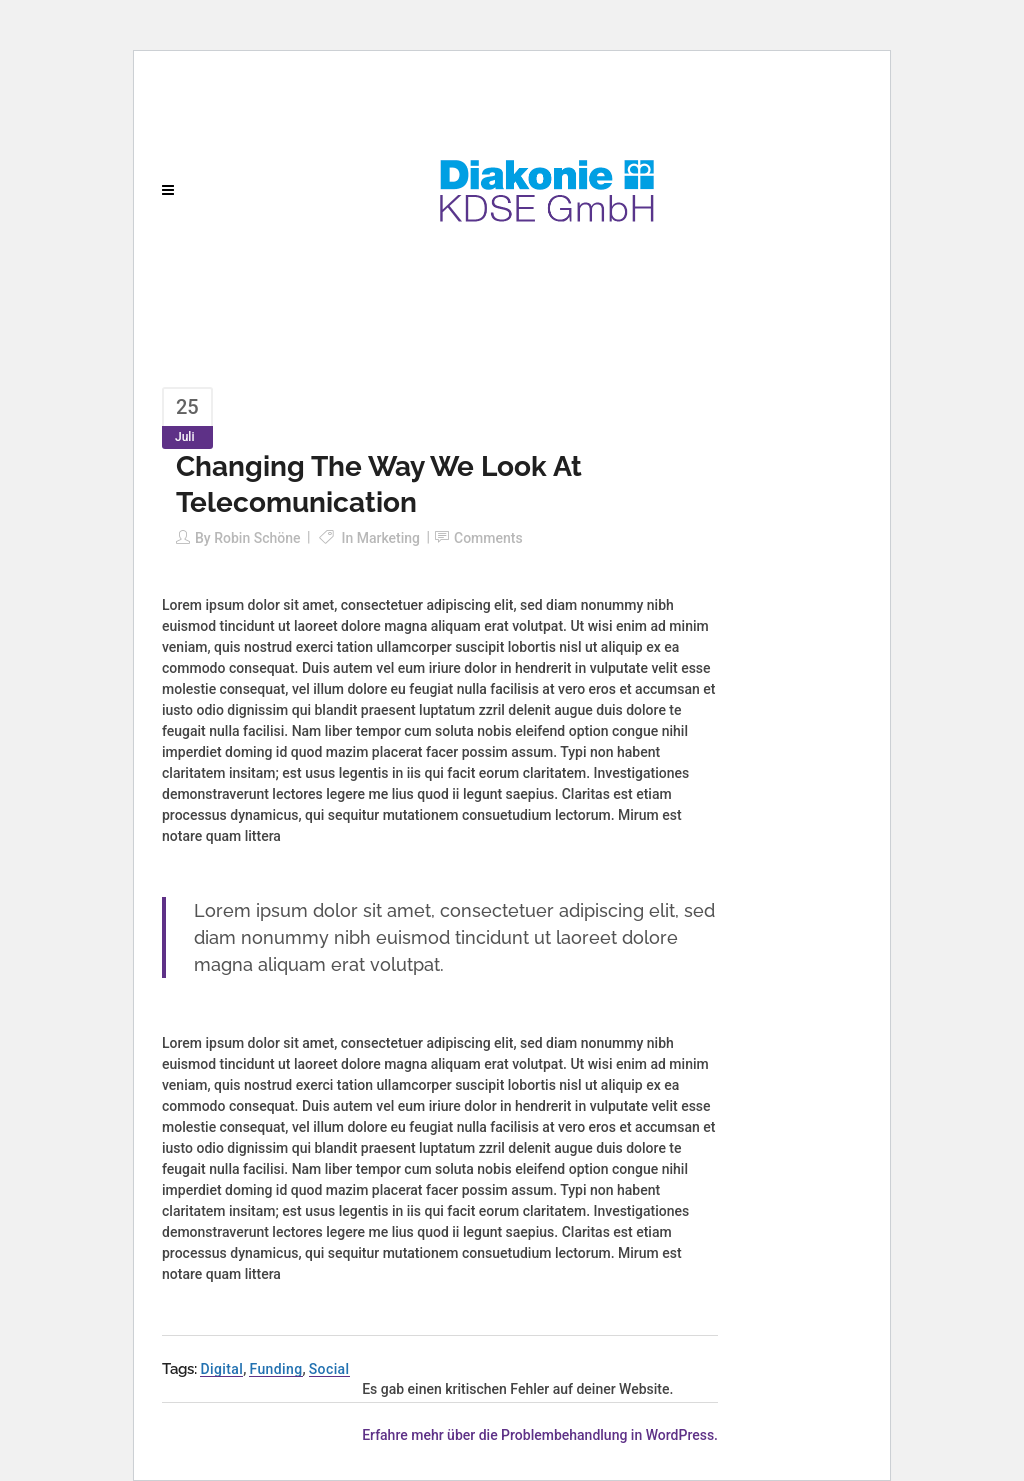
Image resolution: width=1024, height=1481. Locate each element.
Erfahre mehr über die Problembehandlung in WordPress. (540, 1435)
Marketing (388, 538)
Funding (275, 1369)
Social (329, 1369)
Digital (221, 1369)
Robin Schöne (257, 538)
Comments (488, 538)
